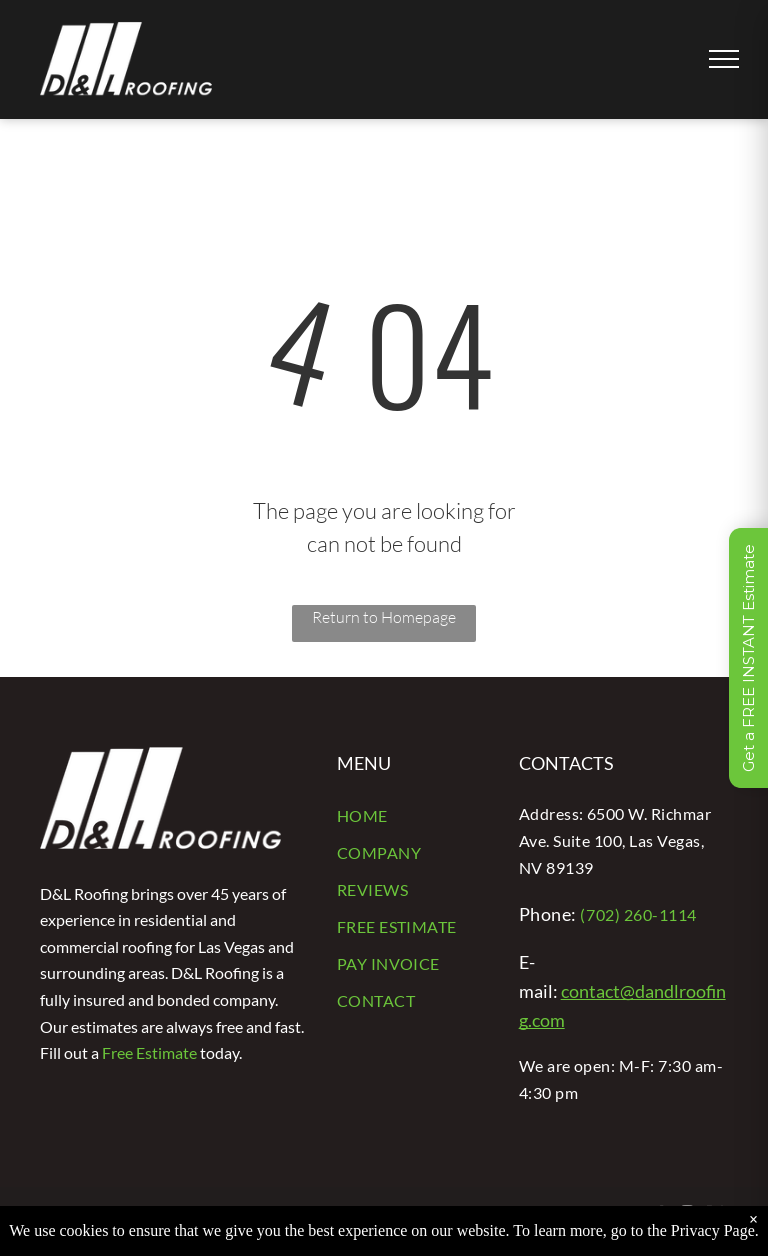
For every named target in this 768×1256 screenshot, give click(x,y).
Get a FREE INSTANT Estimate (748, 658)
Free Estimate (149, 1052)
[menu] (724, 59)
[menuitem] (413, 817)
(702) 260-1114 (638, 914)
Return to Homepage (384, 617)
